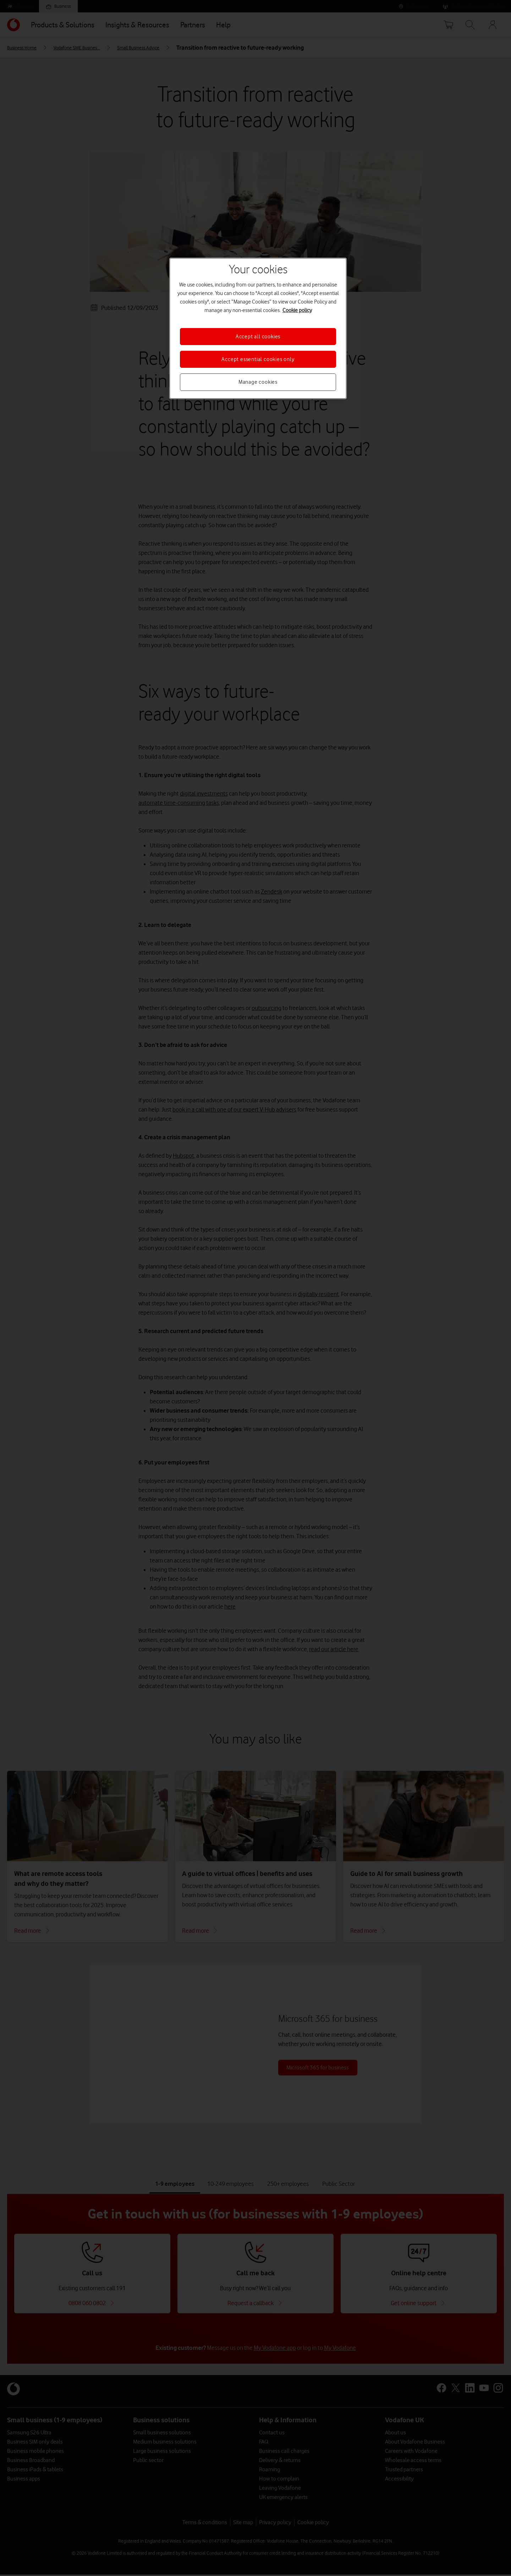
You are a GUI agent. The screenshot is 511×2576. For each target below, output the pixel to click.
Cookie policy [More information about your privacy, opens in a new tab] (297, 310)
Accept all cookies (258, 336)
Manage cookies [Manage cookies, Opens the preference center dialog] (258, 382)
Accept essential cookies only (257, 359)
